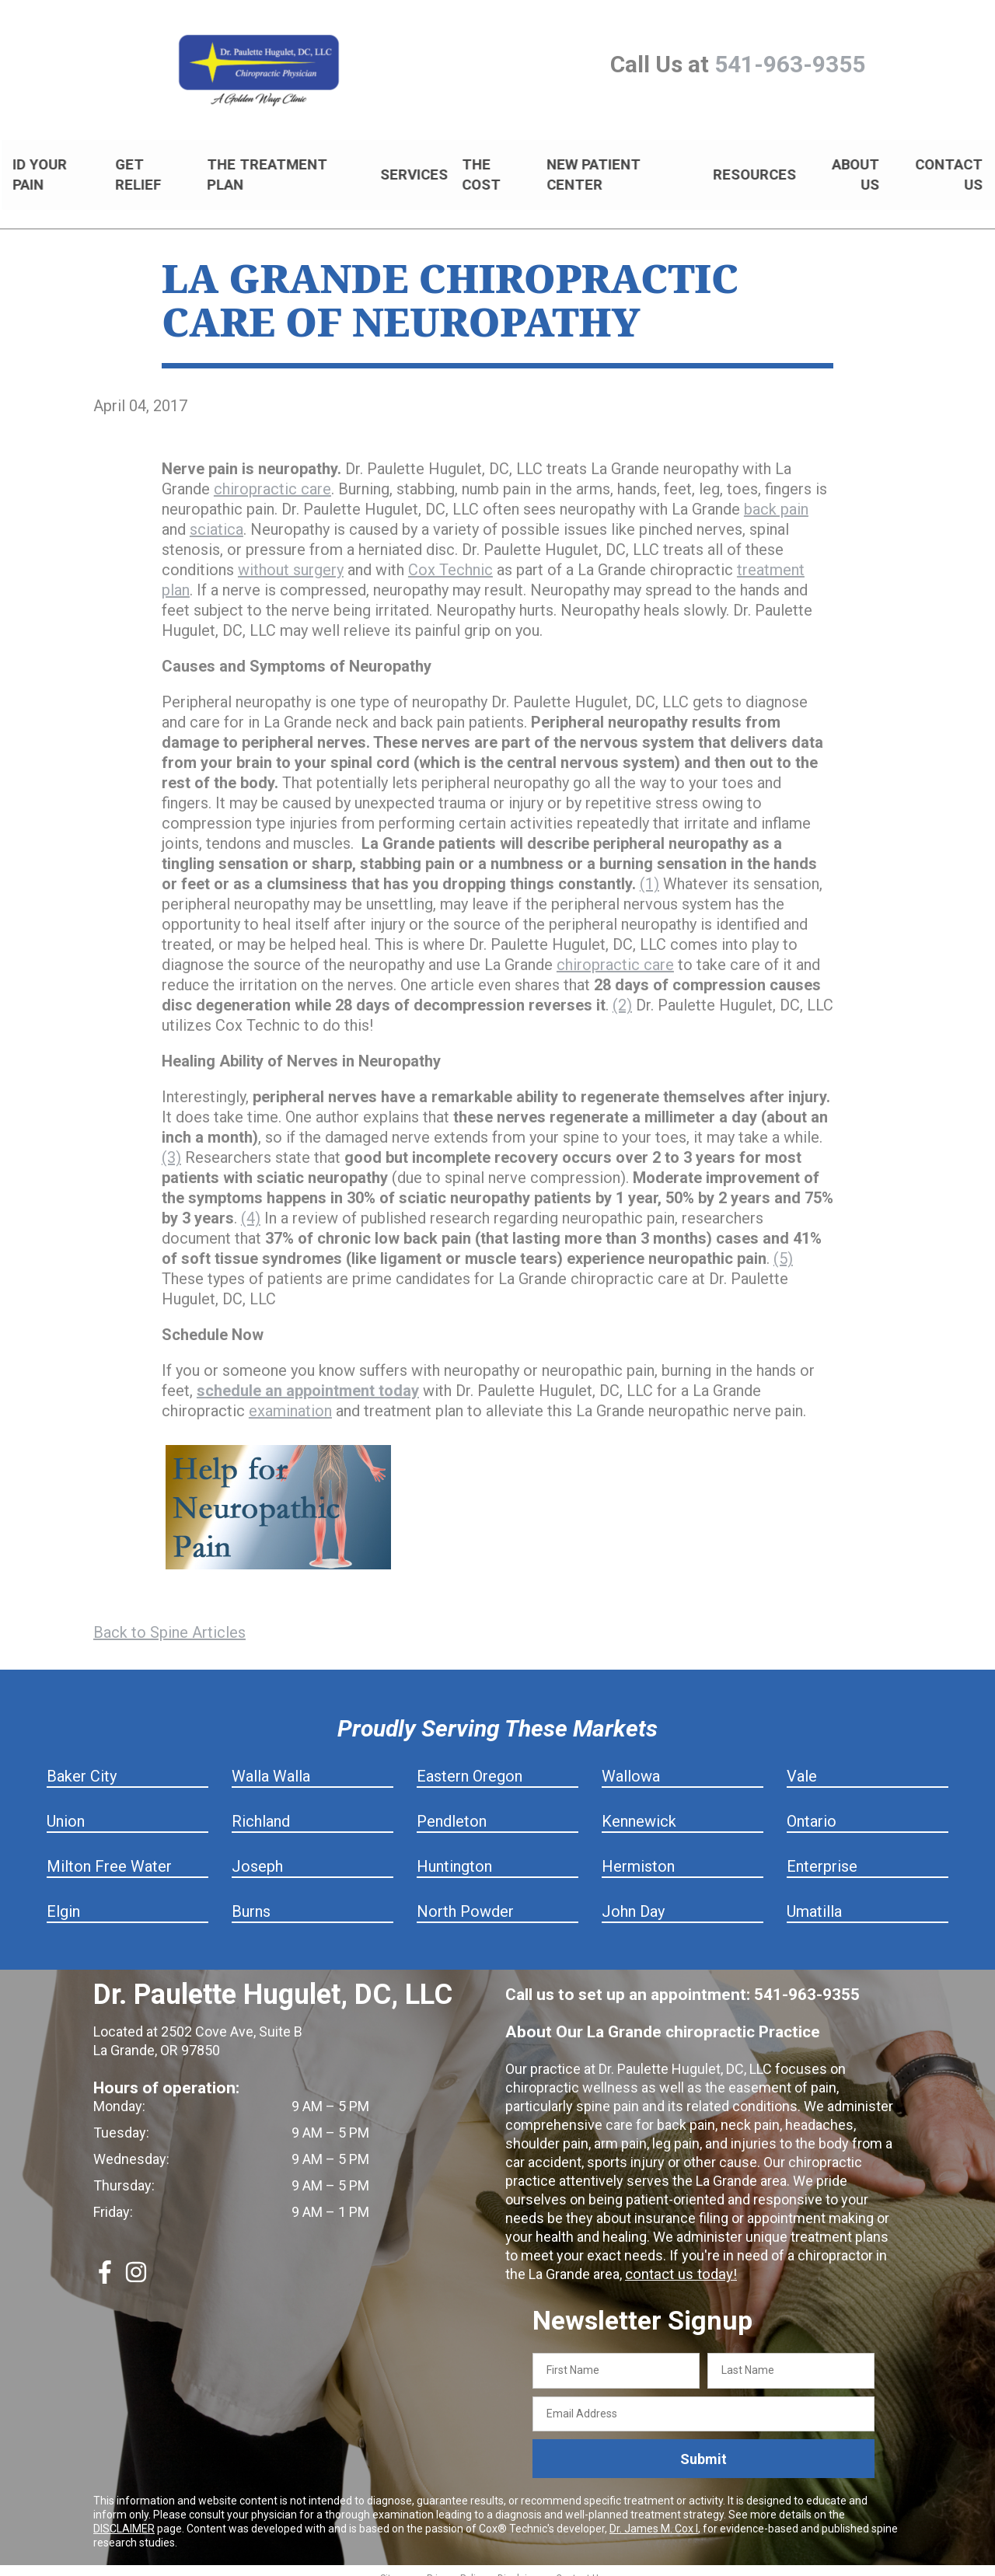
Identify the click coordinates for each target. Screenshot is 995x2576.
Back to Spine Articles (169, 1619)
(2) (622, 992)
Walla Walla (271, 1763)
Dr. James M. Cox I (653, 2515)
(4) (250, 1205)
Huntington (454, 1853)
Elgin (63, 1898)
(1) (649, 870)
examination (290, 1397)
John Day (633, 1898)
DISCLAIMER (124, 2515)
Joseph (257, 1853)
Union (66, 1808)
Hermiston (638, 1853)
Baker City (82, 1763)
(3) (171, 1144)
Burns (251, 1898)
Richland (261, 1808)
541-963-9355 (789, 64)
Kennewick (639, 1808)
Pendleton (452, 1808)
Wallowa (631, 1763)
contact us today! (678, 2261)
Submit (703, 2446)
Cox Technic (450, 556)
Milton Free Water (109, 1853)
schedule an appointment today (308, 1377)
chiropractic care (272, 475)
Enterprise (822, 1853)
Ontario (811, 1808)
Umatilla (814, 1898)
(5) (783, 1245)
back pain (776, 496)
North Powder (465, 1898)
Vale (802, 1763)
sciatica (216, 516)
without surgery (291, 556)
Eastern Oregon (469, 1763)
